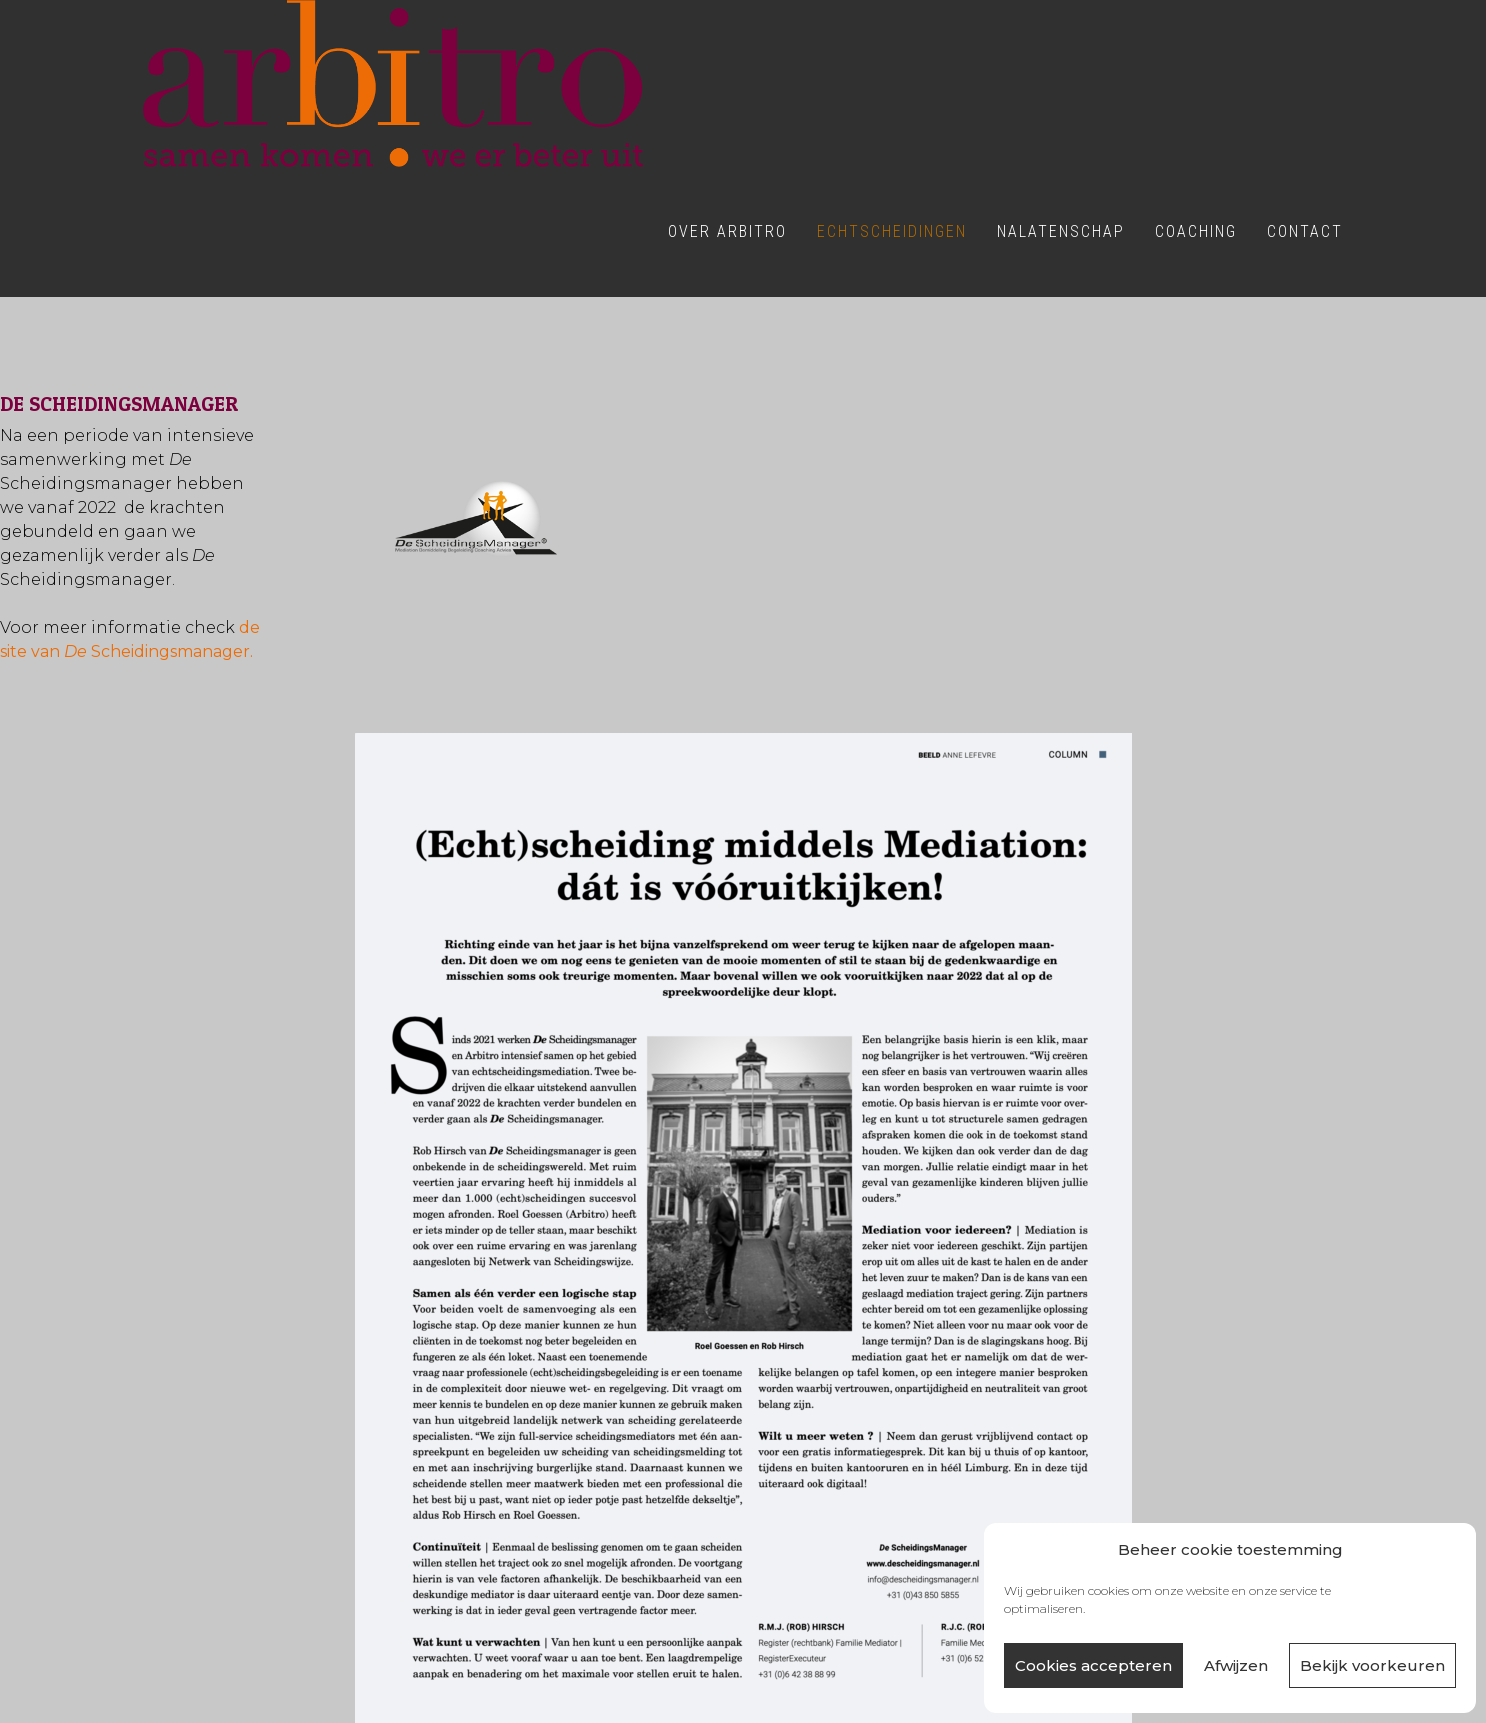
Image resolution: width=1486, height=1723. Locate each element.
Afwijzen (1236, 1665)
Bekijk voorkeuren (1372, 1665)
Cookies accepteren (1093, 1665)
